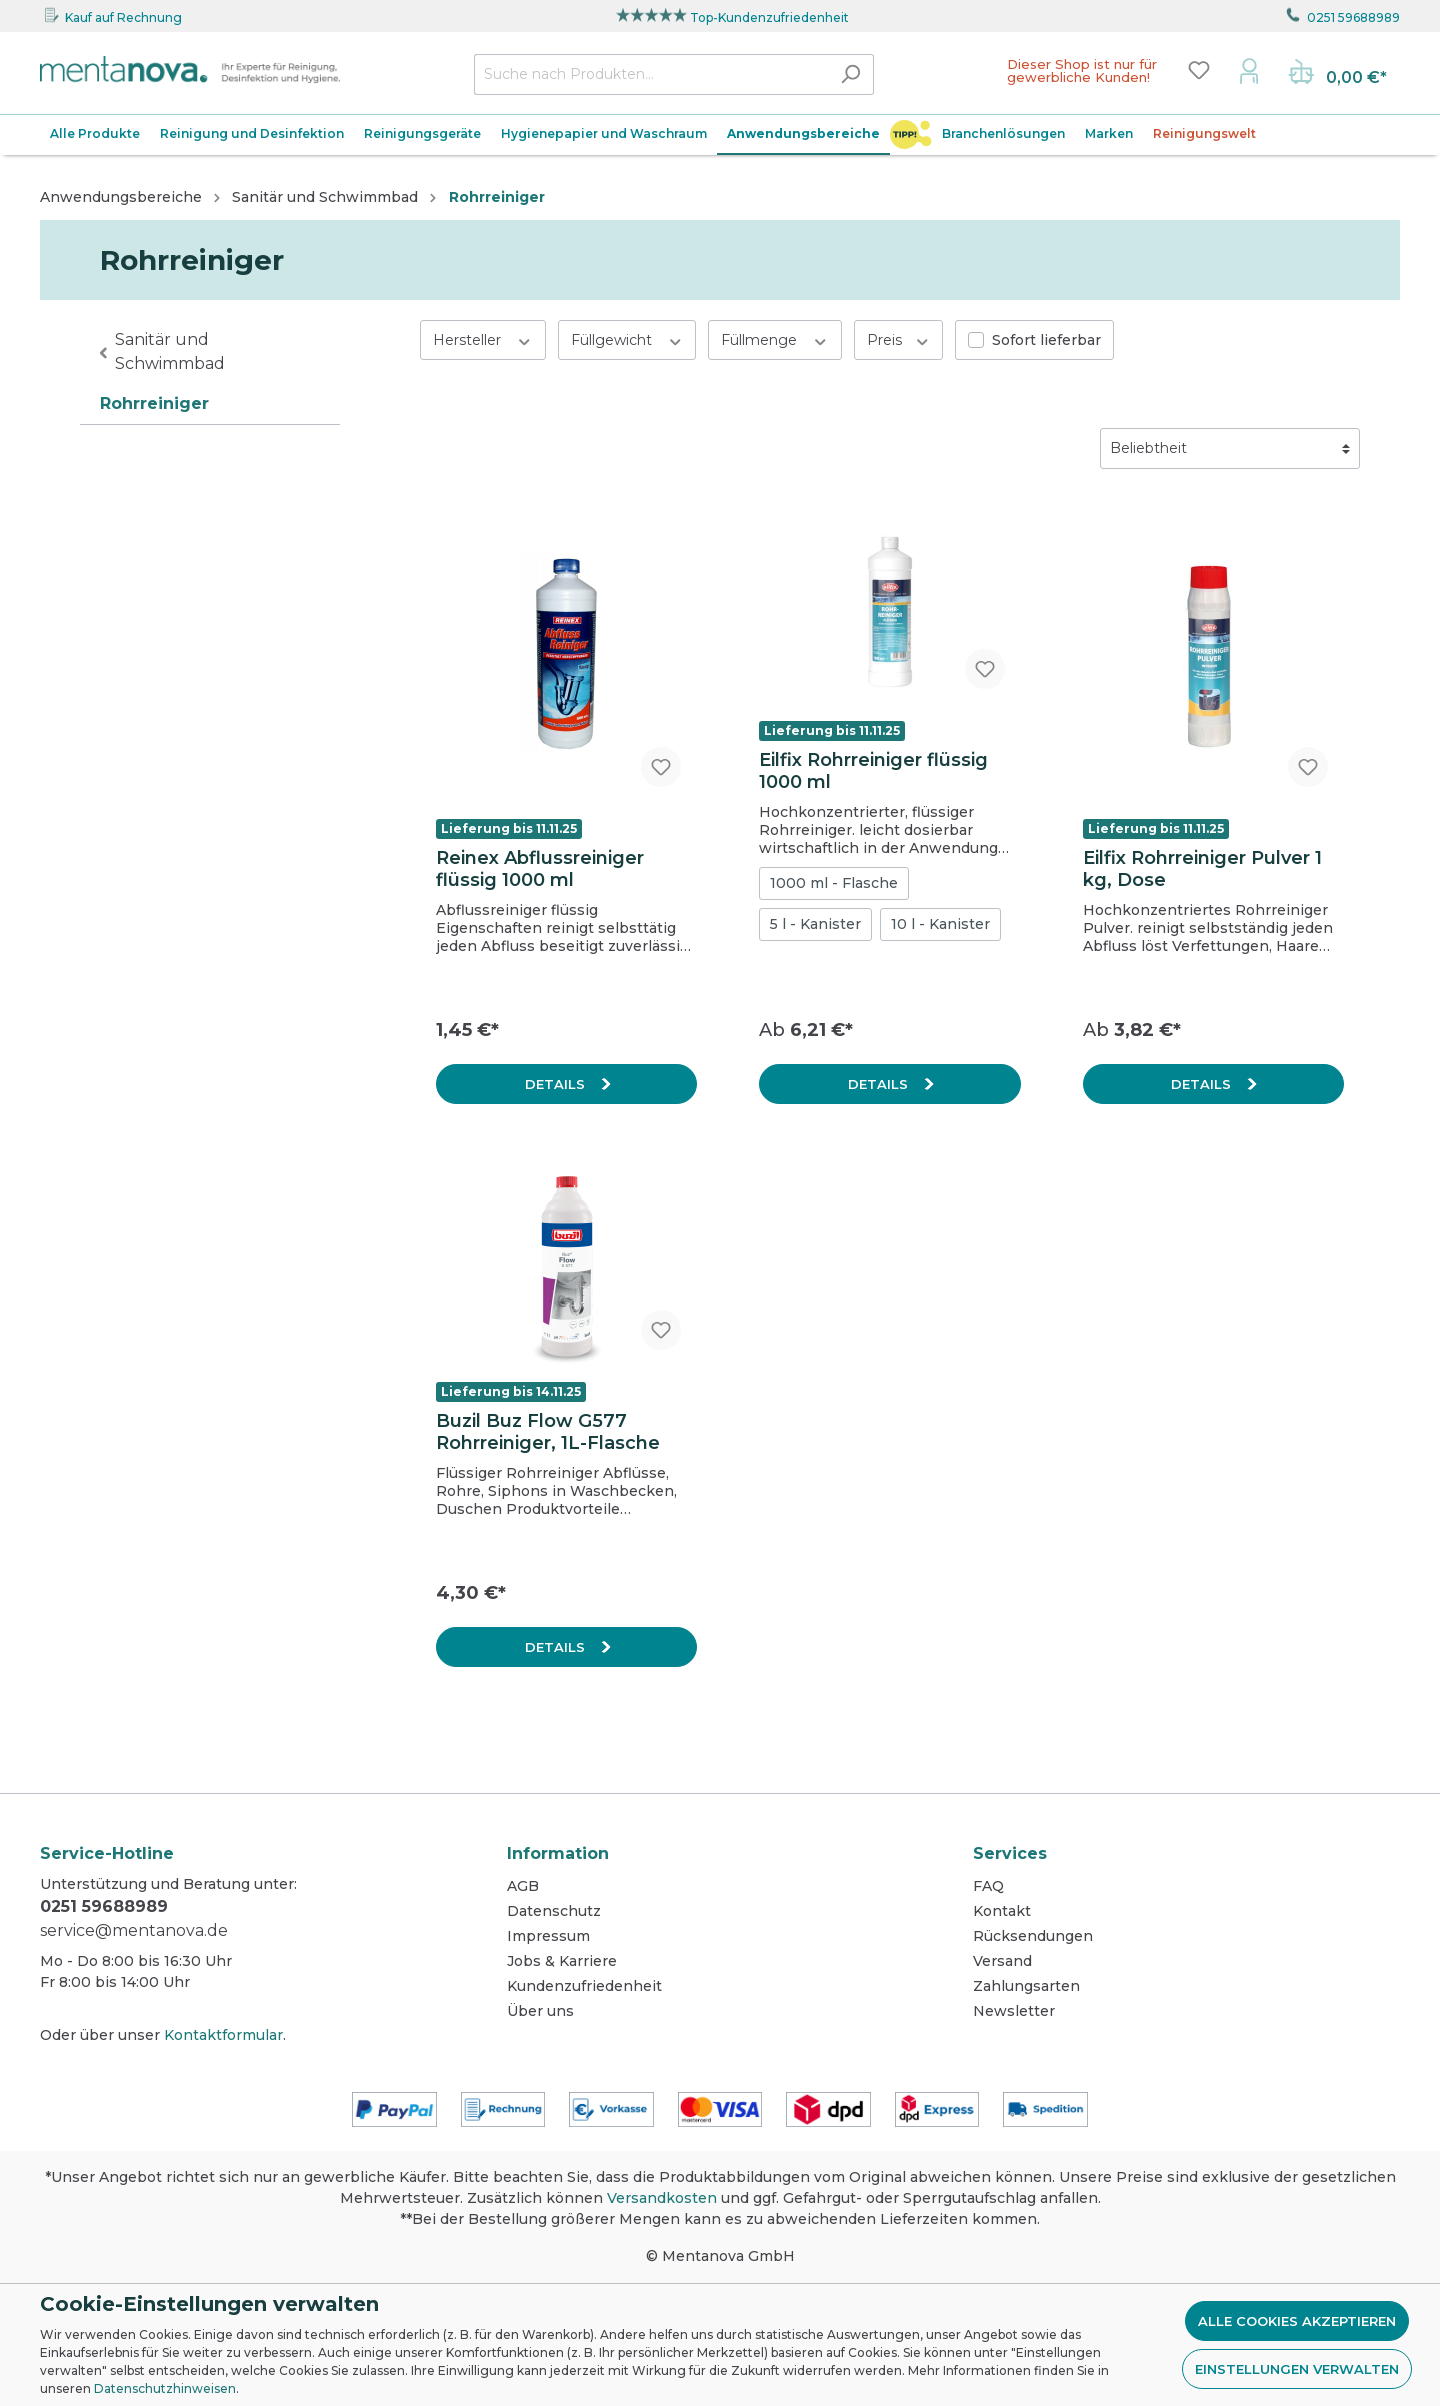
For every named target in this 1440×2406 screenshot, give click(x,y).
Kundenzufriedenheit (584, 1986)
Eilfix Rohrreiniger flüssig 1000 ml (873, 771)
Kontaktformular (223, 2035)
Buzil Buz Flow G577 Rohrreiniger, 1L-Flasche (548, 1432)
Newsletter (1014, 2011)
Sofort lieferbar (1046, 340)
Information (558, 1853)
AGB (523, 1886)
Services (1010, 1853)
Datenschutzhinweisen (165, 2388)
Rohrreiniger (154, 403)
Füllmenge (775, 339)
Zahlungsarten (1026, 1986)
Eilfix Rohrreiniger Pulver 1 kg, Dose (1202, 869)
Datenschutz (554, 1911)
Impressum (548, 1936)
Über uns (540, 2011)
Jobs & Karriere (562, 1961)
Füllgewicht (627, 339)
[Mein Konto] (1249, 70)
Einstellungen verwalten (1297, 2369)
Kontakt (1002, 1911)
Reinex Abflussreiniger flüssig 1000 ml (540, 869)
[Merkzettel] (1199, 70)
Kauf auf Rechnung (123, 17)
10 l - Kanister (940, 924)
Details (557, 1084)
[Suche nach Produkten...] (651, 74)
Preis (899, 339)
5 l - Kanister (815, 924)
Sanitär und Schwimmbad (170, 351)
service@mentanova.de (134, 1930)
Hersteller (483, 339)
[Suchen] (850, 74)
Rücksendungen (1033, 1936)
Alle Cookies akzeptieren (1297, 2321)
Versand (1002, 1961)
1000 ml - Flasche (834, 883)
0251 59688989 (1353, 17)
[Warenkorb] (1337, 74)
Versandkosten (662, 2198)
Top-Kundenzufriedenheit (769, 17)
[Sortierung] (1230, 448)
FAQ (988, 1886)
